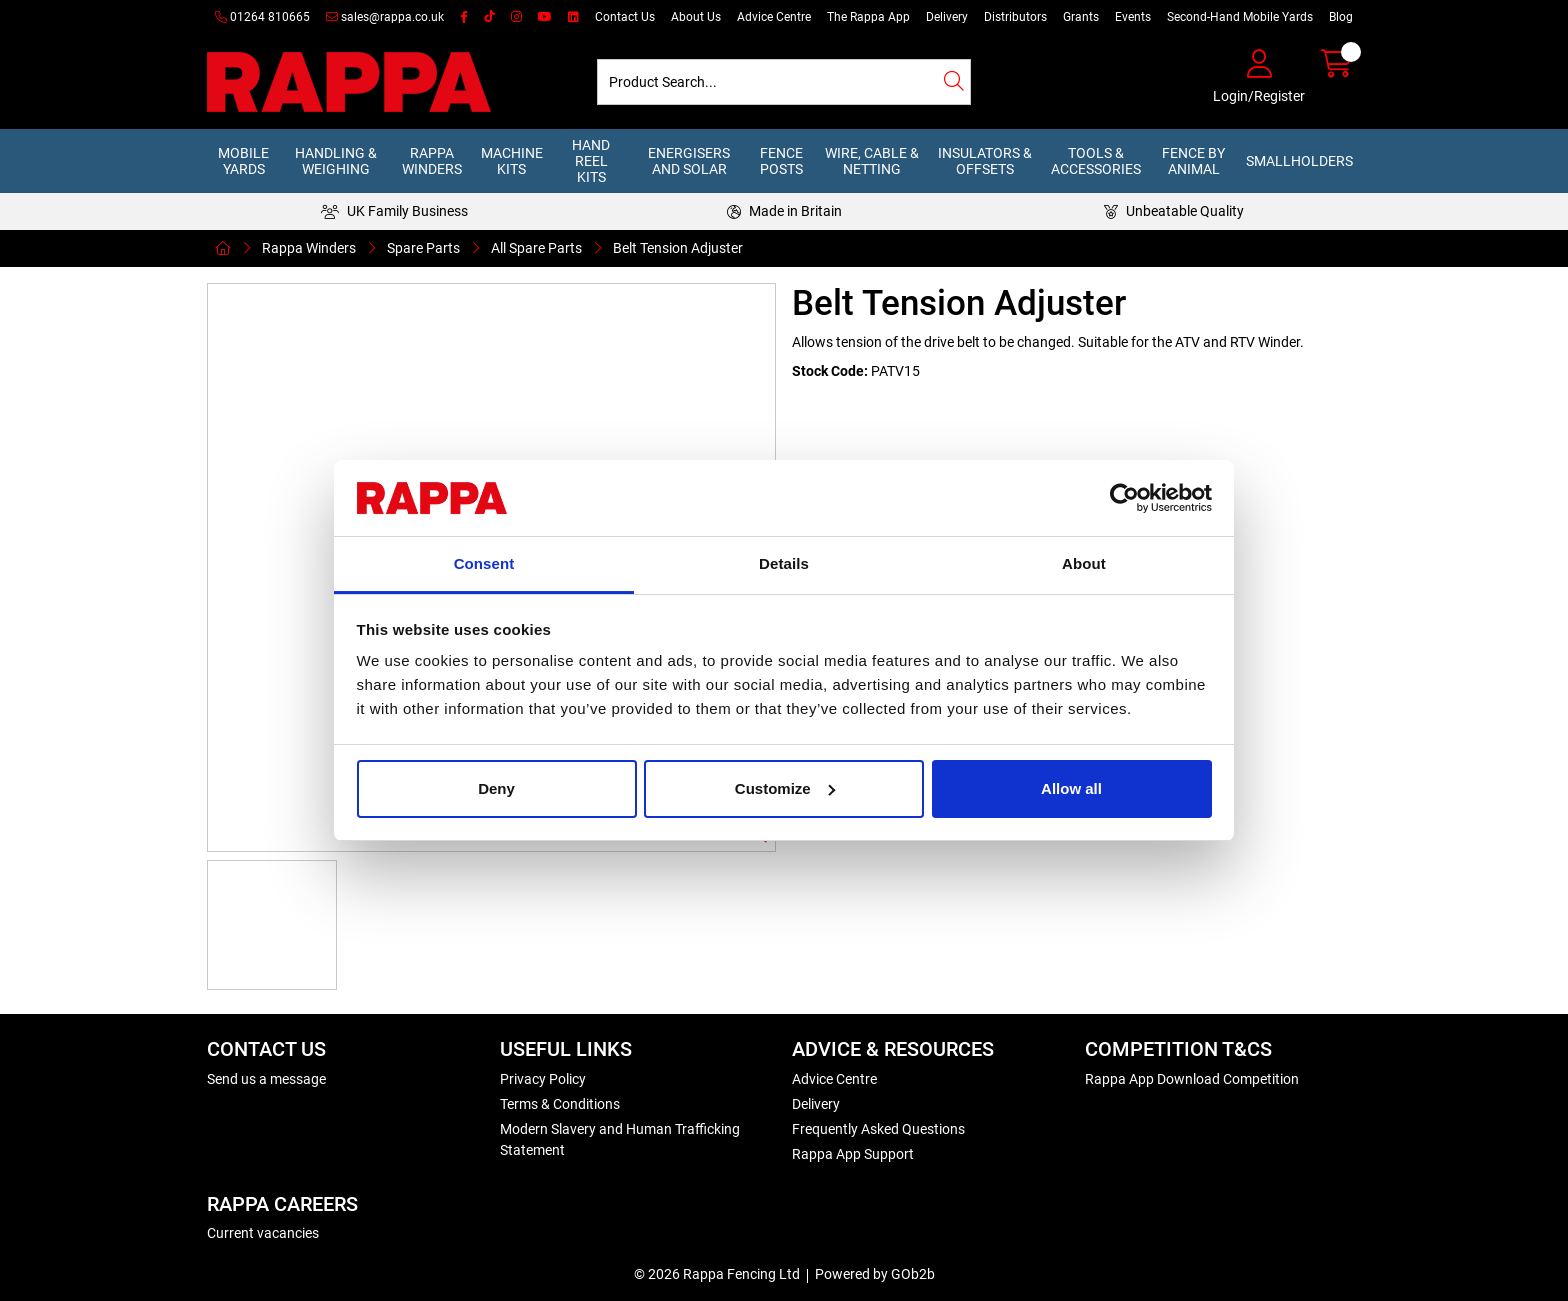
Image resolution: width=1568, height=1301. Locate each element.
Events (1133, 17)
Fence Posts (781, 161)
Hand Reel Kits (591, 161)
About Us (696, 17)
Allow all (1071, 788)
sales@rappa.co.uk (385, 17)
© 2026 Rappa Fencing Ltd (717, 1274)
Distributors (1015, 17)
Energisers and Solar (689, 161)
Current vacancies (263, 1233)
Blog (1341, 17)
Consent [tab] (484, 563)
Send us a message (266, 1079)
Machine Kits (512, 161)
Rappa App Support (853, 1154)
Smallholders (1299, 161)
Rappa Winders (432, 161)
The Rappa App (868, 17)
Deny (496, 788)
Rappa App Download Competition (1192, 1079)
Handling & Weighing (336, 161)
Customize (785, 788)
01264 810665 (262, 17)
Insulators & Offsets (985, 161)
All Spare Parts (536, 248)
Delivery (947, 17)
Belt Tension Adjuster (678, 248)
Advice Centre (774, 17)
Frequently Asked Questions (878, 1129)
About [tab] (1084, 563)
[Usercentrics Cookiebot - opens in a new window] (1124, 498)
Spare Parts (423, 248)
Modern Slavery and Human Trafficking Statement (620, 1139)
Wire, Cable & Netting (872, 161)
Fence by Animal (1193, 161)
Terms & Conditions (560, 1104)
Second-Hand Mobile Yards (1240, 17)
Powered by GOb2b (875, 1274)
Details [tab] (784, 563)
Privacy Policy (543, 1079)
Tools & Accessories (1096, 161)
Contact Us (625, 17)
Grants (1081, 17)
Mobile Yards (243, 161)
